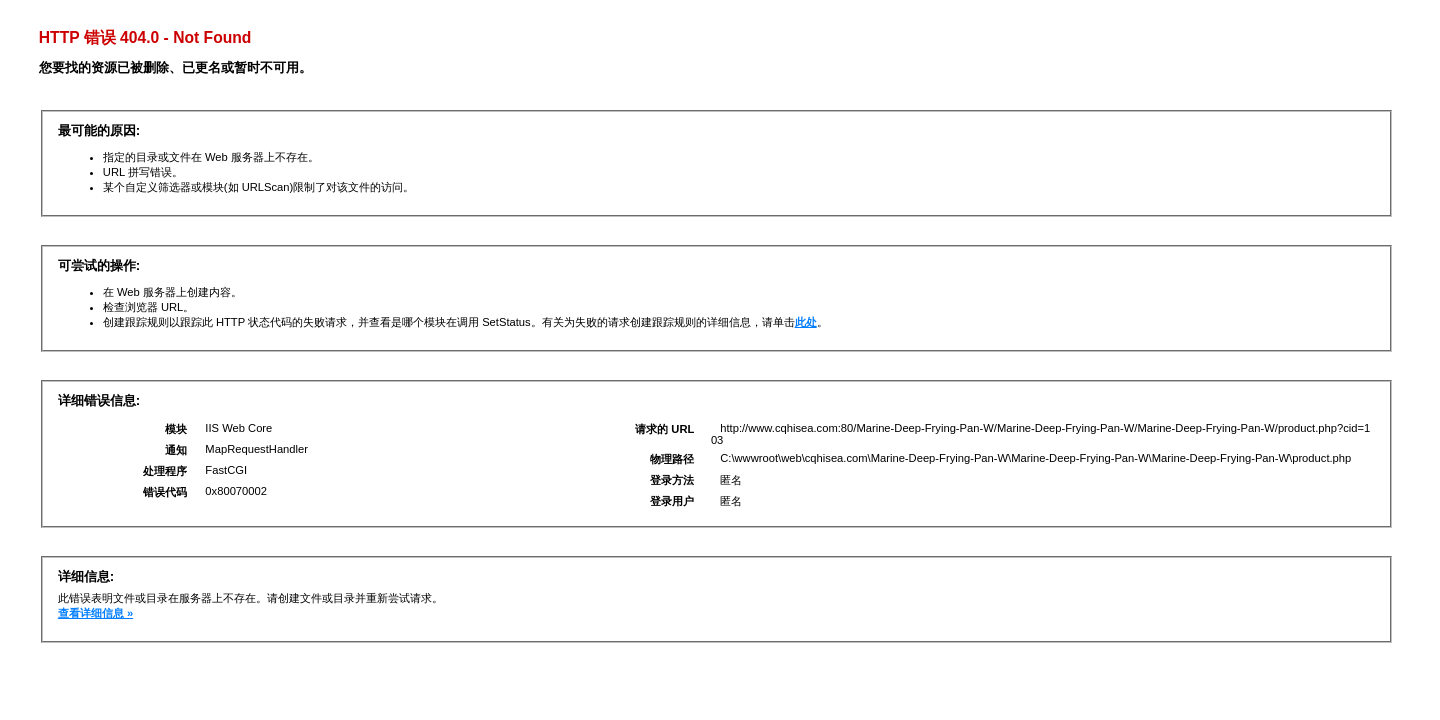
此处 (806, 322)
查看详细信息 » (95, 613)
